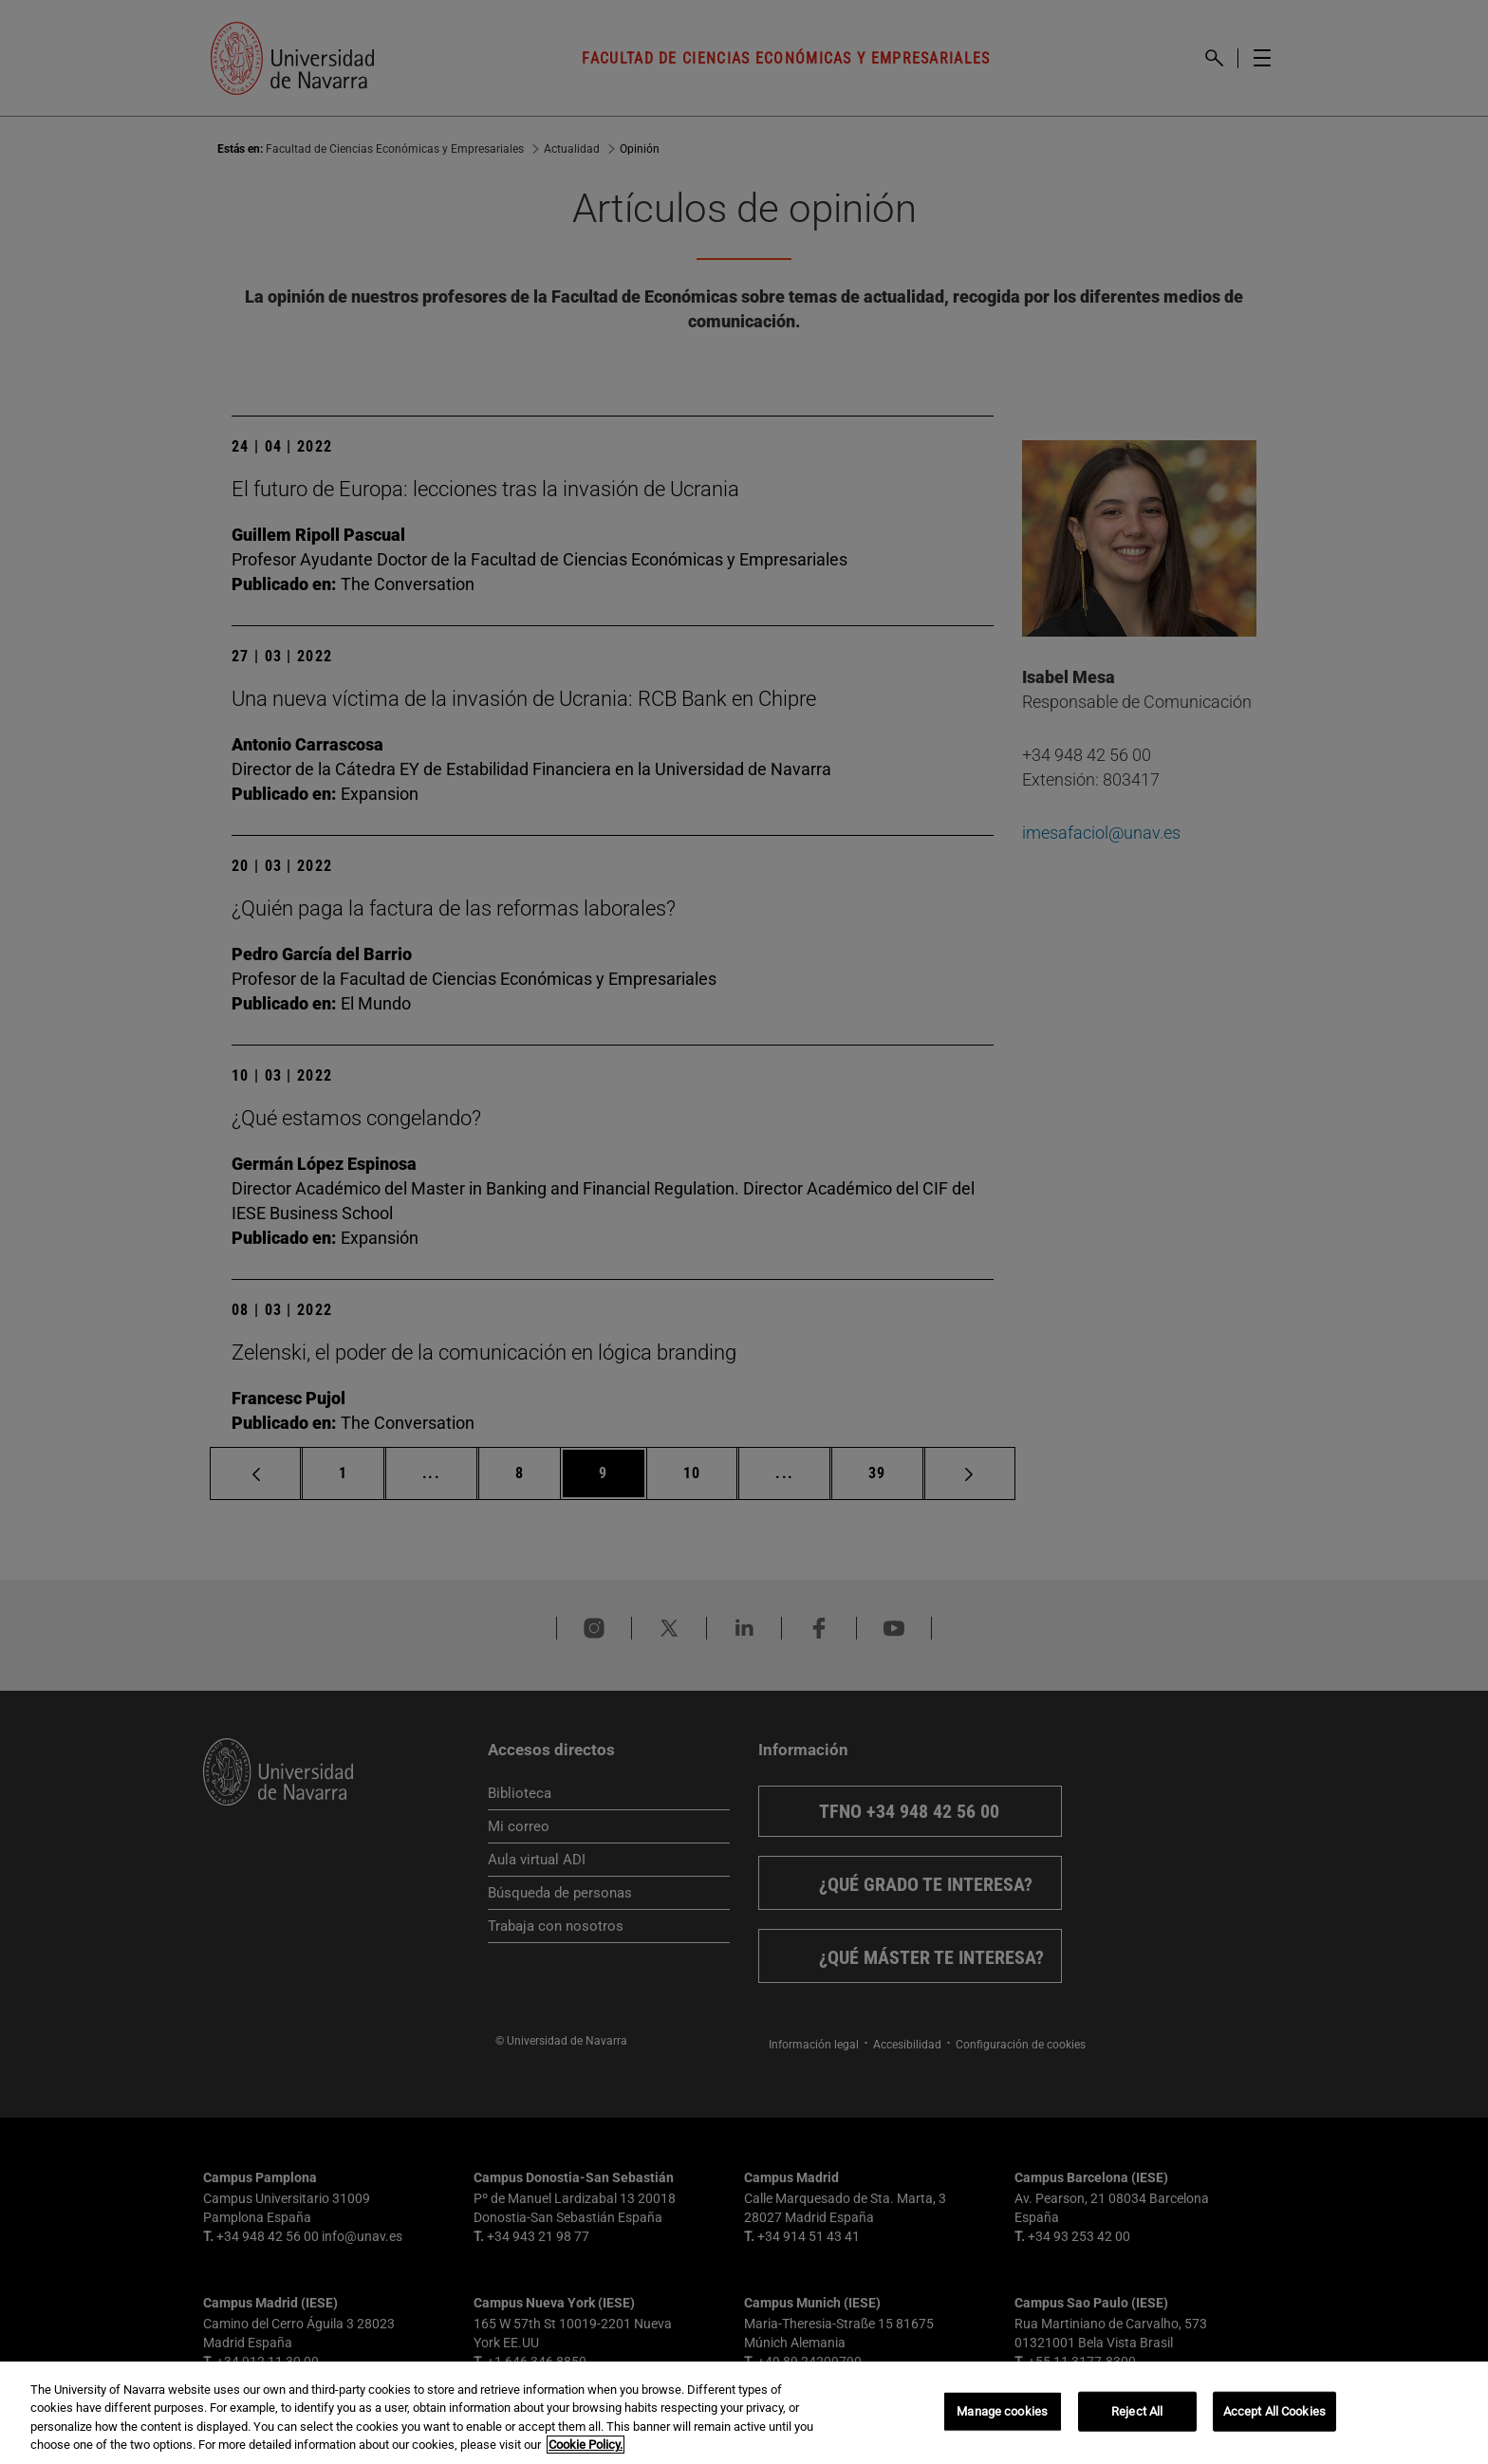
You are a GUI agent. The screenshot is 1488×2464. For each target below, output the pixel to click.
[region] (744, 2413)
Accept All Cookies (1274, 2411)
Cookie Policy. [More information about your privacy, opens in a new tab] (586, 2444)
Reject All (1136, 2411)
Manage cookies (1002, 2411)
